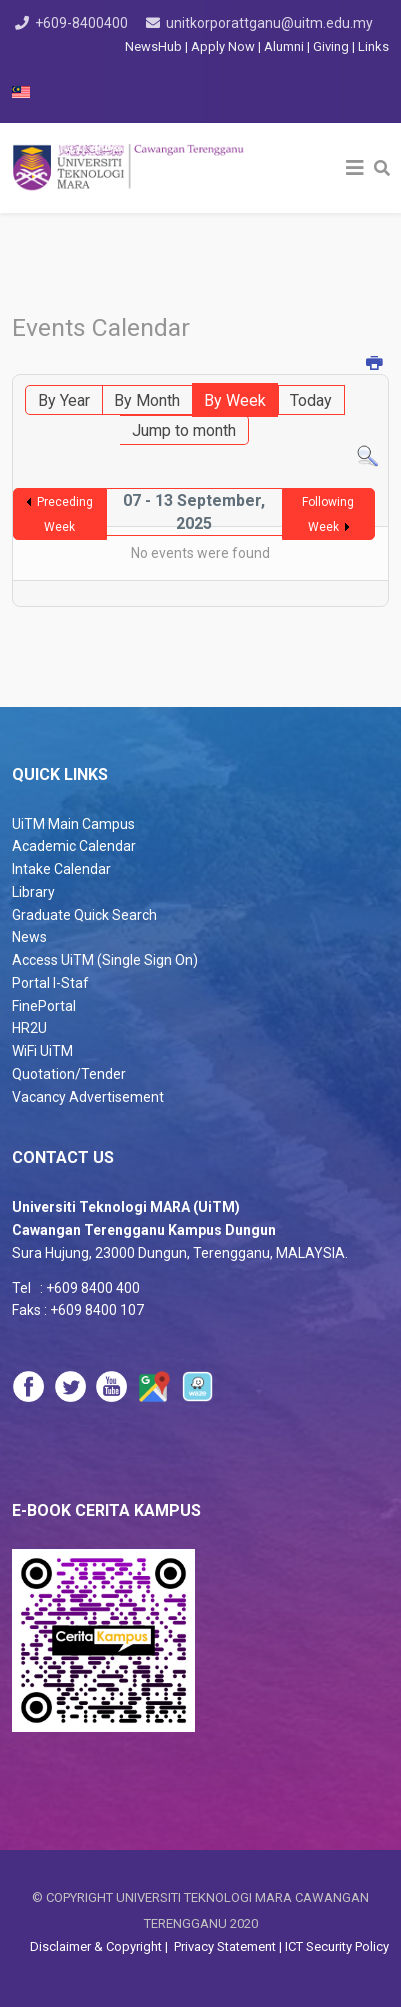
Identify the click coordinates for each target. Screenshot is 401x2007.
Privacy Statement (223, 1946)
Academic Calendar (74, 846)
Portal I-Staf (50, 983)
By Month (147, 400)
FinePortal (44, 1006)
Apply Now (223, 46)
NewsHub (153, 46)
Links (373, 46)
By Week (235, 400)
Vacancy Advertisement (88, 1097)
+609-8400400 (81, 23)
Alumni (285, 46)
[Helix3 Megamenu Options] (355, 168)
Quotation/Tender (69, 1074)
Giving (331, 46)
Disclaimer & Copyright (97, 1946)
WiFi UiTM (42, 1051)
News (29, 937)
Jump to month (184, 430)
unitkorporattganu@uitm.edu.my (269, 23)
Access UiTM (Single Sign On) (105, 960)
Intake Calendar (61, 869)
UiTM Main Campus (73, 824)
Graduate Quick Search (84, 915)
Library (33, 892)
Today (311, 400)
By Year (64, 400)
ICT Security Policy (337, 1946)
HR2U (29, 1028)
